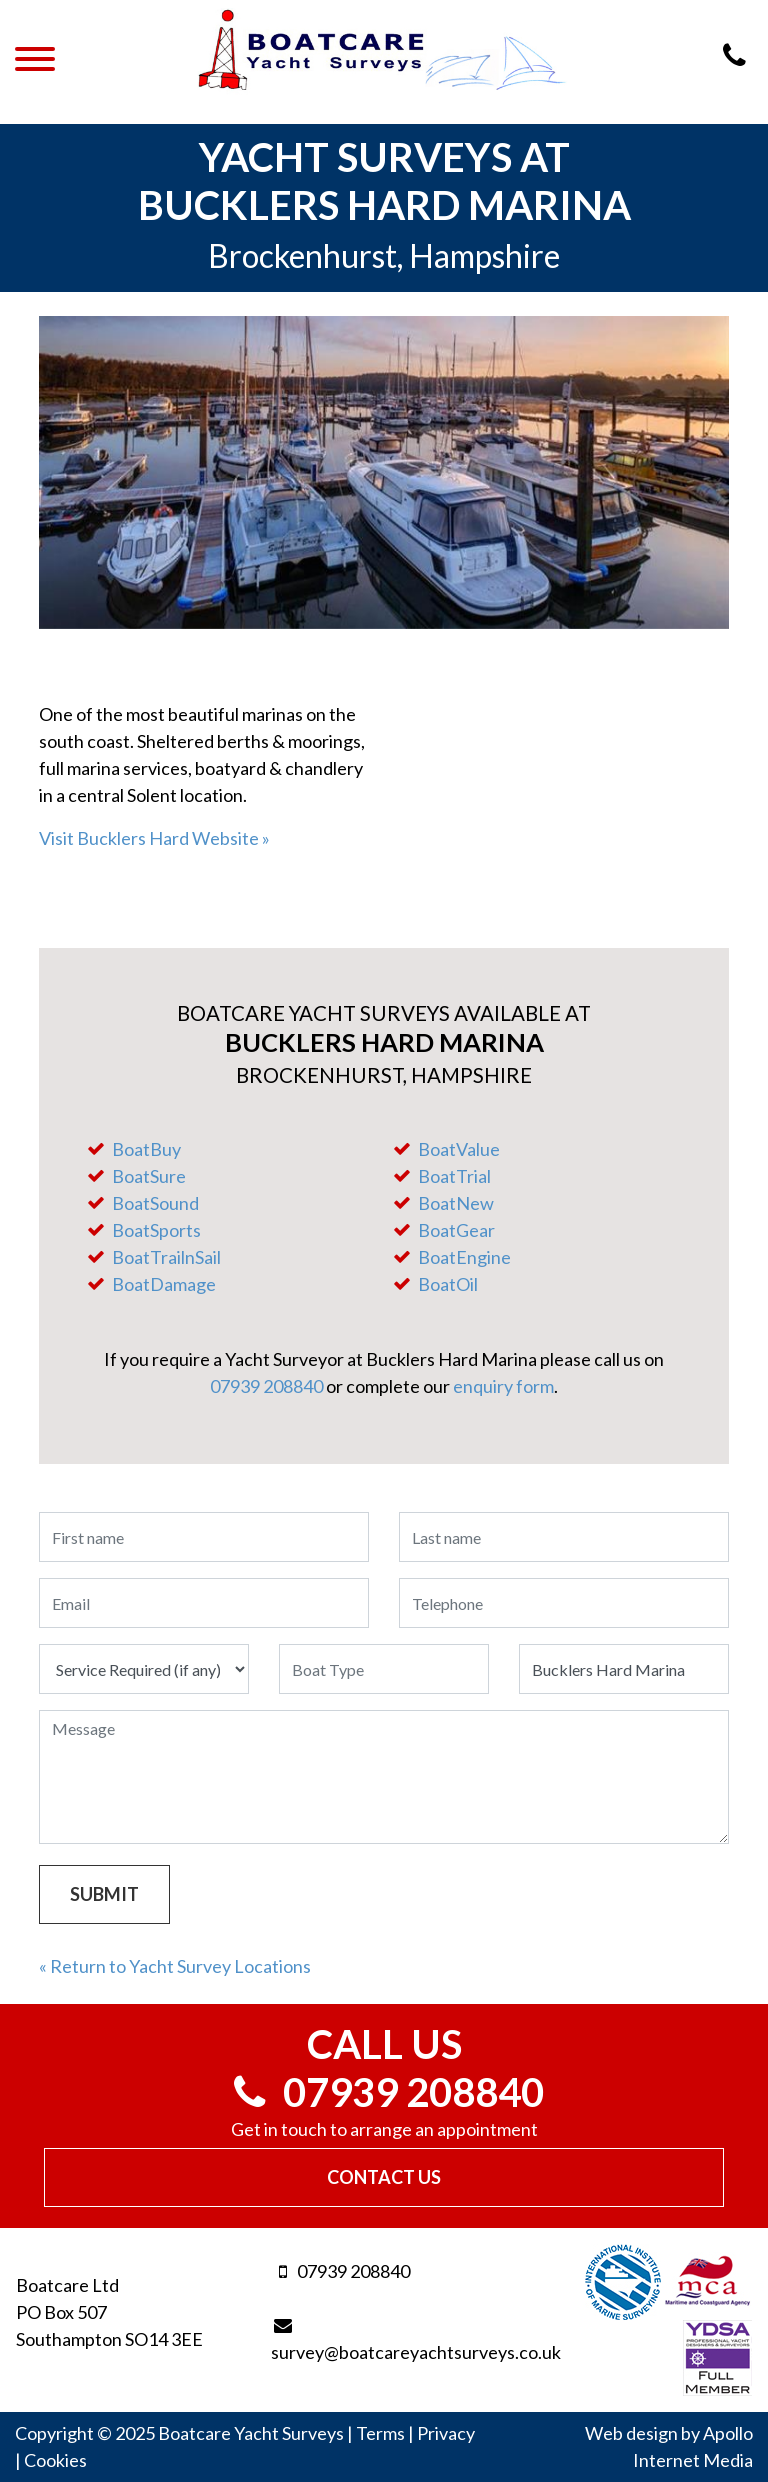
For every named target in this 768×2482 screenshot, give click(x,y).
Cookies (55, 2460)
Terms (380, 2433)
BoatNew (456, 1203)
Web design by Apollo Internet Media (669, 2446)
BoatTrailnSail (166, 1257)
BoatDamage (164, 1284)
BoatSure (149, 1176)
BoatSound (155, 1203)
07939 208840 (266, 1386)
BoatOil (448, 1284)
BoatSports (156, 1230)
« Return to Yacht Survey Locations (175, 1966)
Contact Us (384, 2177)
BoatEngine (464, 1257)
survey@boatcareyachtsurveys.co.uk (383, 2340)
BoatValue (459, 1149)
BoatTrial (454, 1176)
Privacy (446, 2433)
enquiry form (503, 1386)
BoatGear (456, 1230)
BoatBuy (146, 1149)
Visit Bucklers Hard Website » (154, 838)
